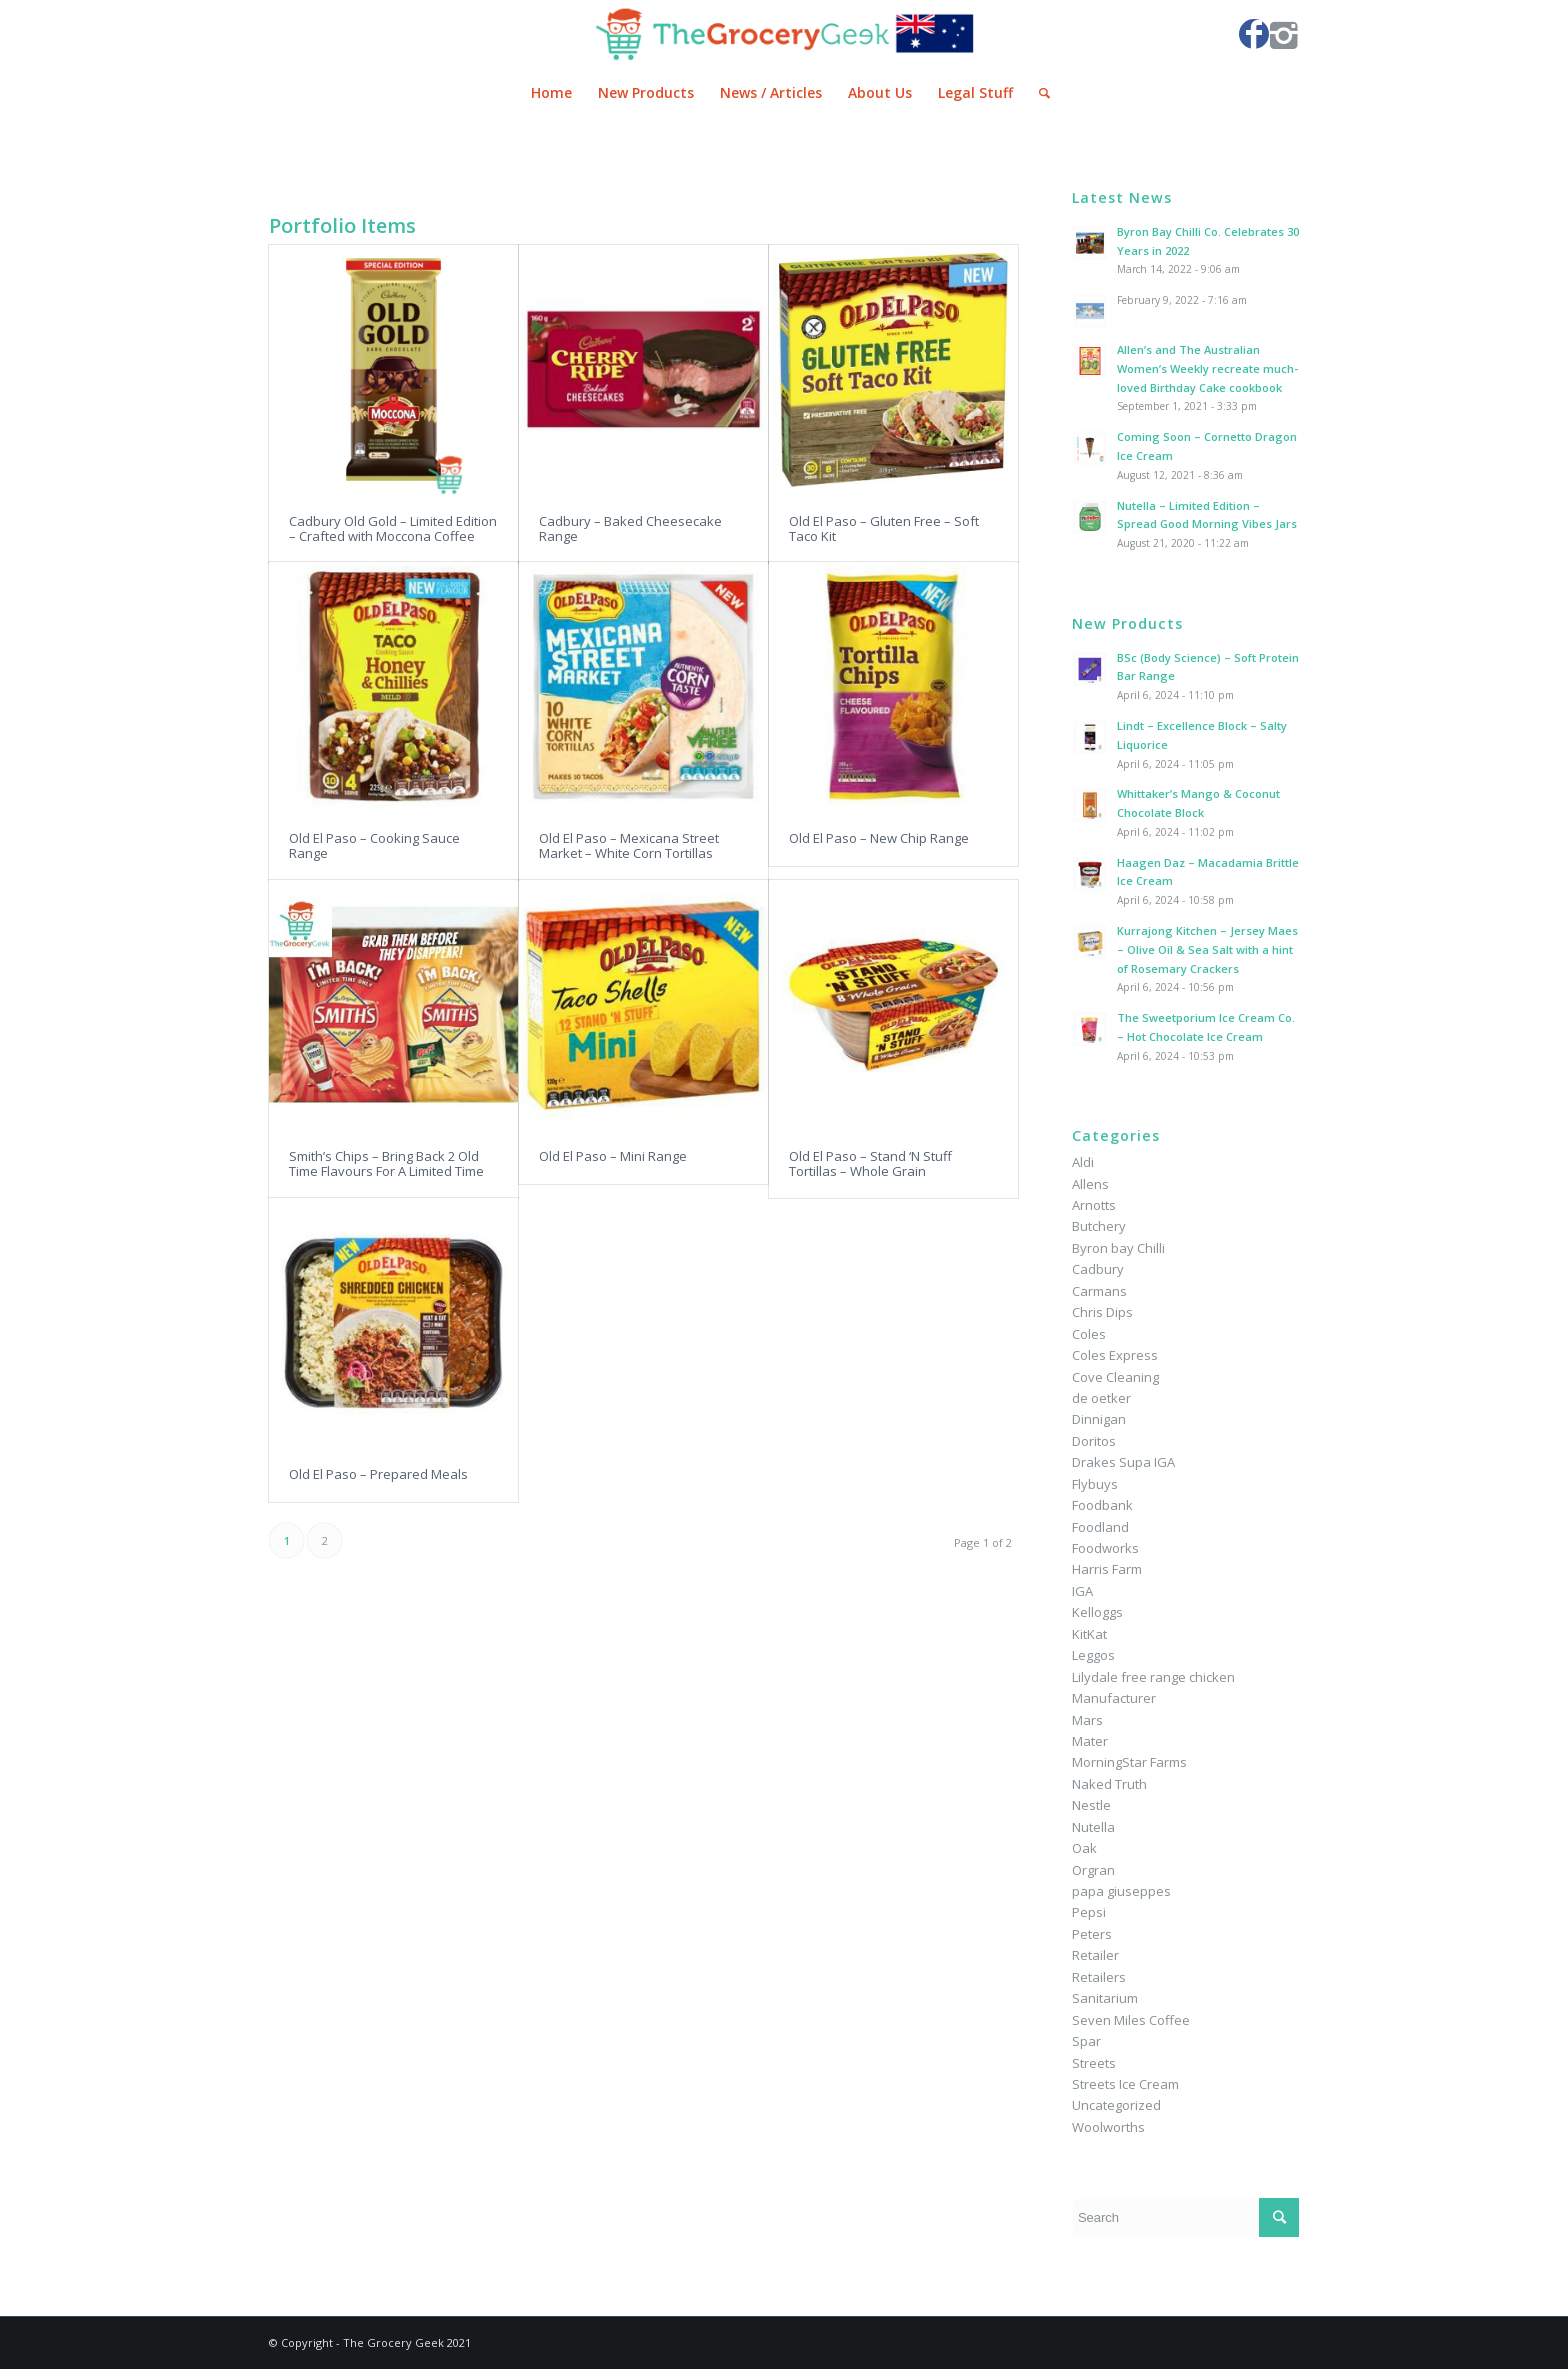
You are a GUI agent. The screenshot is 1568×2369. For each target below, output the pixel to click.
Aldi (1083, 1162)
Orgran (1093, 1870)
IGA (1082, 1591)
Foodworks (1105, 1548)
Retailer (1095, 1955)
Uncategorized (1116, 2105)
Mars (1087, 1720)
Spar (1086, 2041)
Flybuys (1095, 1484)
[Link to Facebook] (1254, 34)
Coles (1089, 1334)
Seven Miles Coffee (1131, 2020)
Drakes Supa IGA (1123, 1462)
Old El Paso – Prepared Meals (378, 1474)
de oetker (1101, 1398)
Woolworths (1108, 2127)
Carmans (1099, 1291)
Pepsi (1089, 1912)
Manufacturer (1114, 1698)
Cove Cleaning (1115, 1377)
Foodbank (1102, 1505)
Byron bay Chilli (1118, 1248)
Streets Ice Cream (1125, 2084)
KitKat (1089, 1634)
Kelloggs (1097, 1612)
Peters (1092, 1934)
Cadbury (1098, 1269)
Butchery (1099, 1226)
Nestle (1091, 1805)
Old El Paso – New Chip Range (879, 838)
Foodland (1100, 1527)
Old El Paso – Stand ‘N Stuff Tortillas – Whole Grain (870, 1163)
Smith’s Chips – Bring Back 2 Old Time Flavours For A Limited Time (386, 1163)
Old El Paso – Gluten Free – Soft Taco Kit (884, 528)
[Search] (1038, 93)
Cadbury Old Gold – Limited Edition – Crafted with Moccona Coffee (393, 528)
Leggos (1093, 1655)
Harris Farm (1107, 1569)
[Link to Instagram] (1284, 34)
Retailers (1099, 1977)
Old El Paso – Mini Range (613, 1156)
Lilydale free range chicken (1153, 1677)
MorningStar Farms (1129, 1762)
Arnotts (1094, 1205)
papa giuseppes (1121, 1891)
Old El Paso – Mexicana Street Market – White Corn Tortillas (629, 845)
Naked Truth (1109, 1784)
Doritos (1094, 1441)
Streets (1094, 2063)
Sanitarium (1105, 1998)
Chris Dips (1102, 1312)
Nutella (1093, 1827)
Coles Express (1115, 1355)
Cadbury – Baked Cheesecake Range (630, 528)
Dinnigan (1099, 1419)
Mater (1090, 1741)
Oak (1084, 1848)
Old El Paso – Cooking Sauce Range (374, 845)
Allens (1090, 1184)
